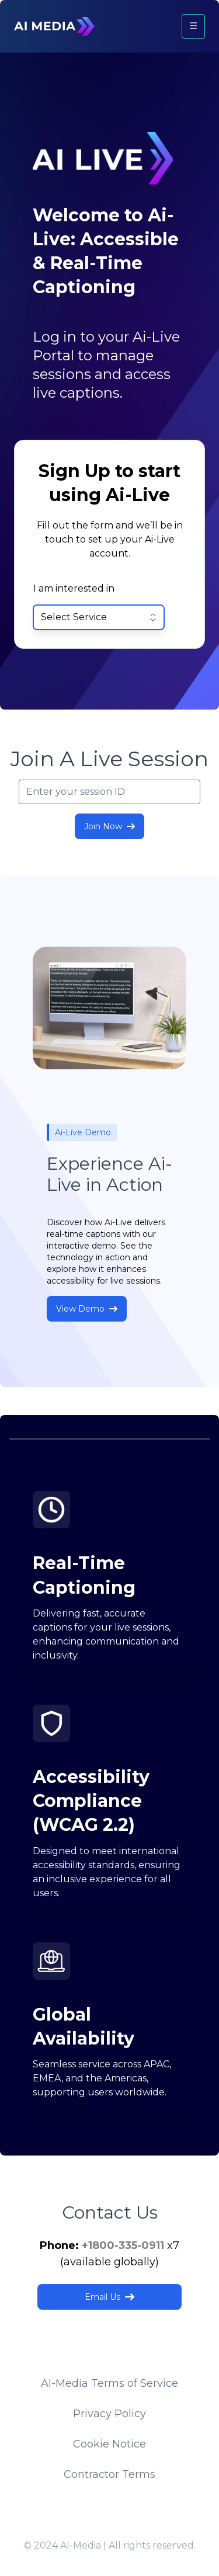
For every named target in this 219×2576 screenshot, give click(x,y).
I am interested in (73, 588)
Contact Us (110, 2212)
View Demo (86, 1308)
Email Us (109, 2297)
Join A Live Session (109, 758)
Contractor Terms (109, 2474)
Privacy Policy (109, 2413)
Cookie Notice (109, 2444)
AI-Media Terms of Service (109, 2383)
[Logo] (54, 26)
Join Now (109, 826)
